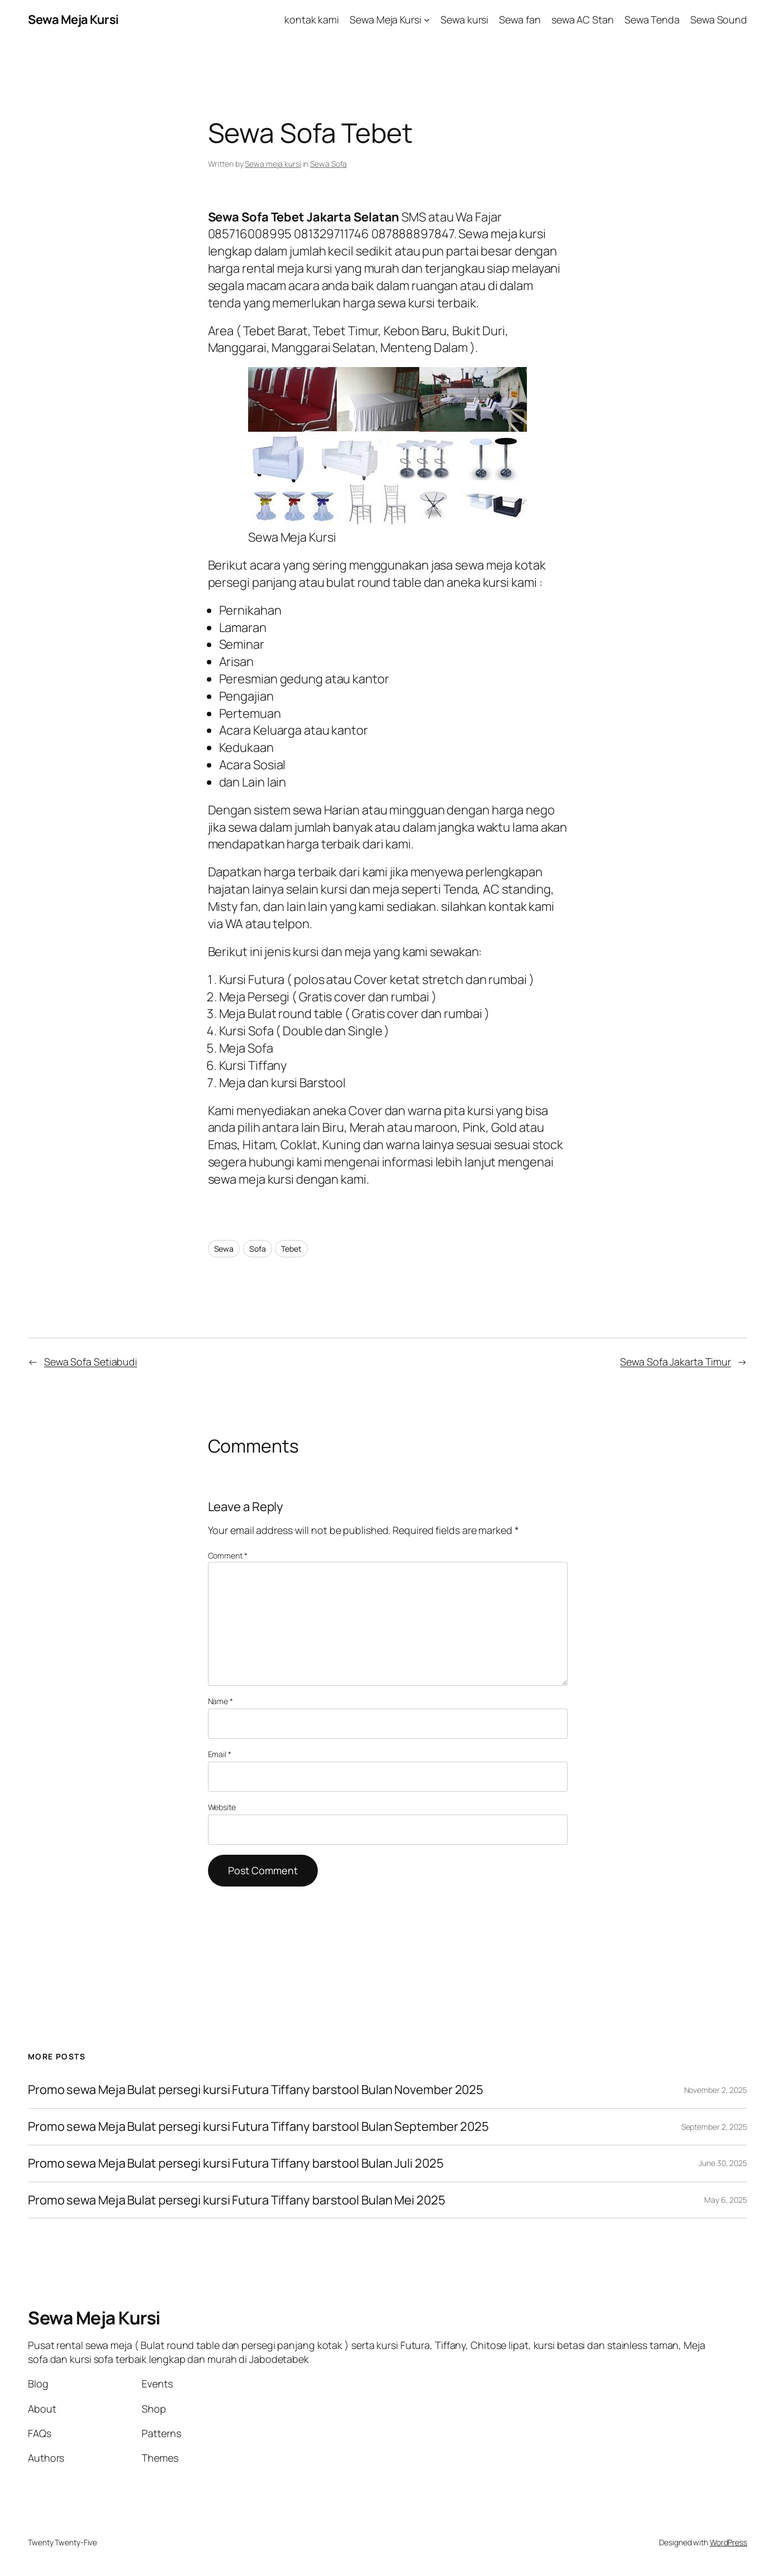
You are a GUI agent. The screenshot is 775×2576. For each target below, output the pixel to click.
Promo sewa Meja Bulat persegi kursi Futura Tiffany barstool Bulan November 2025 (255, 2090)
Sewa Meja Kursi (73, 19)
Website (222, 1807)
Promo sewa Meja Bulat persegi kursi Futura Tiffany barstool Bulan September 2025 (258, 2127)
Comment (228, 1555)
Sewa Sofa (328, 163)
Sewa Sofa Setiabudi (90, 1361)
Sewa (224, 1248)
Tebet (291, 1248)
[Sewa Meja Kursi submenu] (427, 20)
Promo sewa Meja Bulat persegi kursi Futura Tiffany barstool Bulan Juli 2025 (236, 2163)
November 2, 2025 (715, 2090)
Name (220, 1701)
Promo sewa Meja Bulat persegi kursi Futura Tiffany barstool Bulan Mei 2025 (236, 2200)
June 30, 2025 (723, 2163)
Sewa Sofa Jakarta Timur (675, 1361)
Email (219, 1754)
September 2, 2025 (714, 2126)
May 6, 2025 (725, 2199)
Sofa (257, 1248)
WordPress (728, 2542)
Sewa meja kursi (273, 163)
